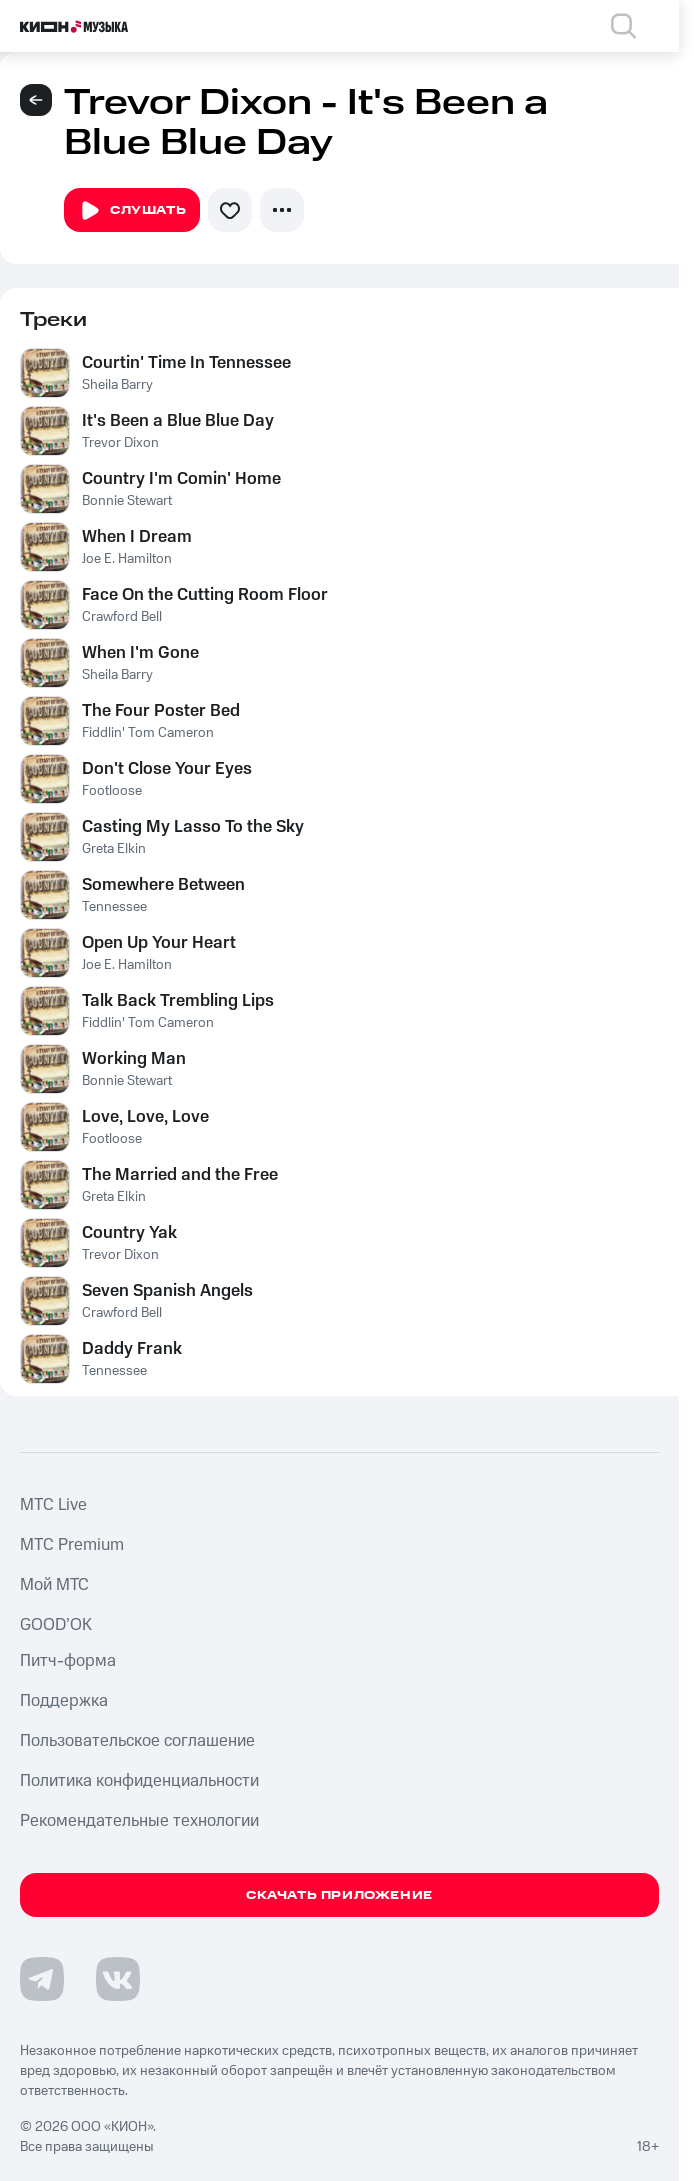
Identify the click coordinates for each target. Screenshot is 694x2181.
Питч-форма (68, 1661)
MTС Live (53, 1505)
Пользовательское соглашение (137, 1741)
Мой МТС (54, 1585)
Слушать (132, 211)
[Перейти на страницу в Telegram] (42, 1979)
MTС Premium (72, 1545)
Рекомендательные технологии (139, 1821)
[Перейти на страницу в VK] (118, 1979)
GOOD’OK (56, 1625)
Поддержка (64, 1701)
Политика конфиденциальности (139, 1781)
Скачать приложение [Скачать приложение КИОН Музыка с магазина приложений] (339, 1895)
